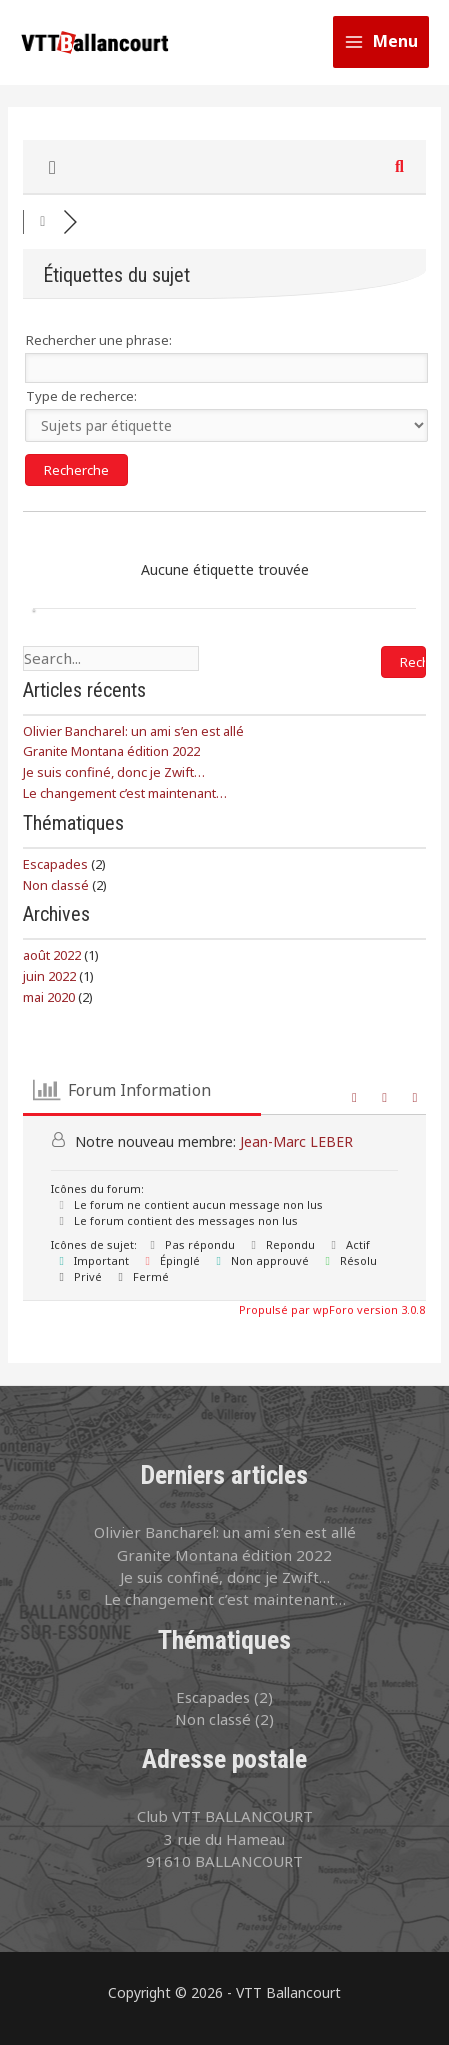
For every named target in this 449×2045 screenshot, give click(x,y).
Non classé (56, 885)
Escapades (55, 864)
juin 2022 (49, 976)
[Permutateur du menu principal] (381, 42)
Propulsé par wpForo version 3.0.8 (330, 1309)
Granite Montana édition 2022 (111, 751)
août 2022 (52, 955)
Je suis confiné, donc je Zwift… (114, 772)
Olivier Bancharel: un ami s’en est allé (133, 731)
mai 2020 (49, 997)
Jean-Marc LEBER (296, 1141)
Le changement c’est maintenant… (125, 793)
